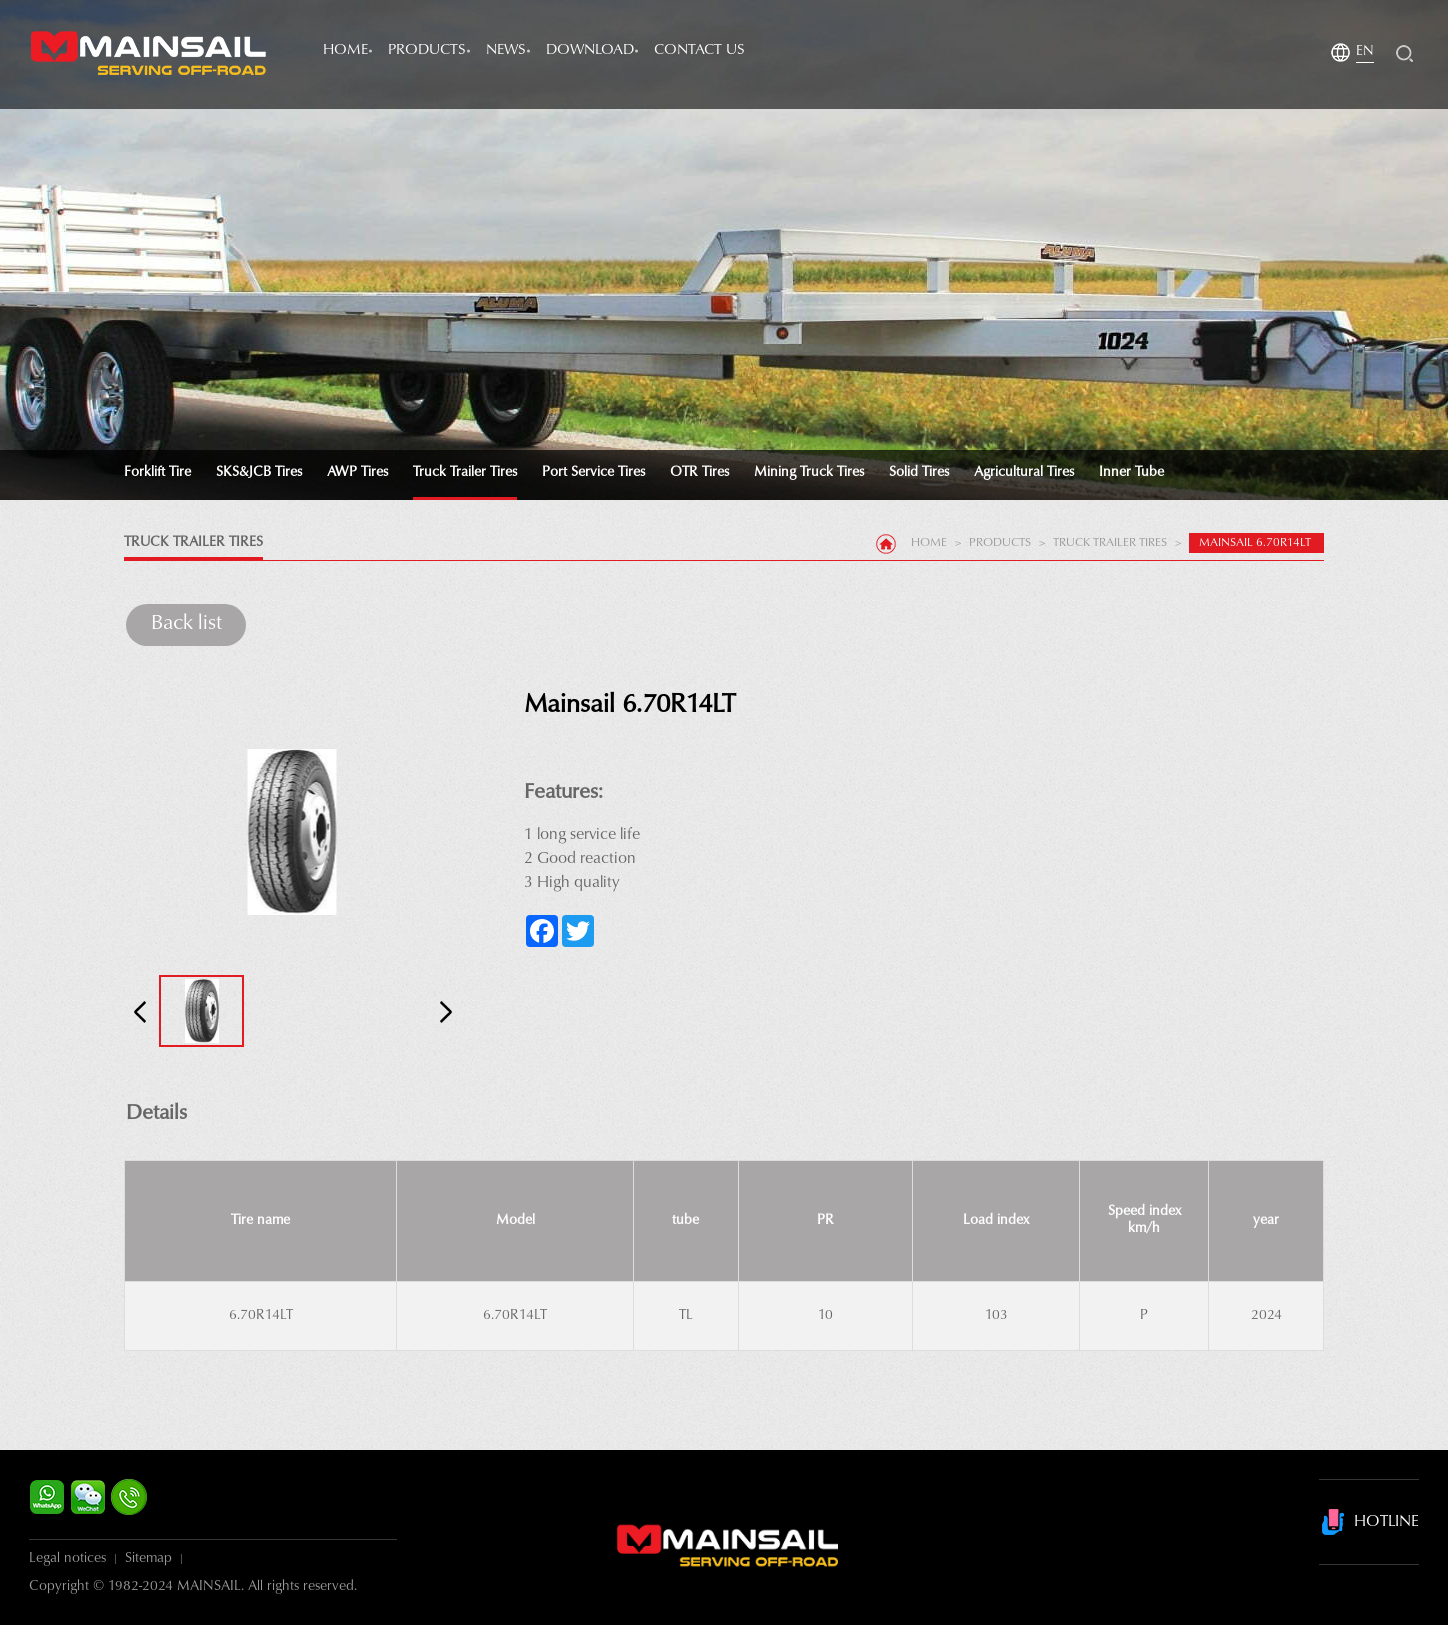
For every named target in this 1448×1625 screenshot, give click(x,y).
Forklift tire (157, 473)
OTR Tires (699, 473)
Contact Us (699, 50)
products (427, 50)
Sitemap (148, 1559)
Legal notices (67, 1559)
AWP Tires (357, 473)
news (506, 50)
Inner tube (1131, 473)
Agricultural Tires (1024, 473)
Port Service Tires (593, 473)
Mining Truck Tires (809, 473)
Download (590, 50)
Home (345, 50)
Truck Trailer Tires (465, 473)
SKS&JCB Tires (259, 473)
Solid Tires (919, 473)
